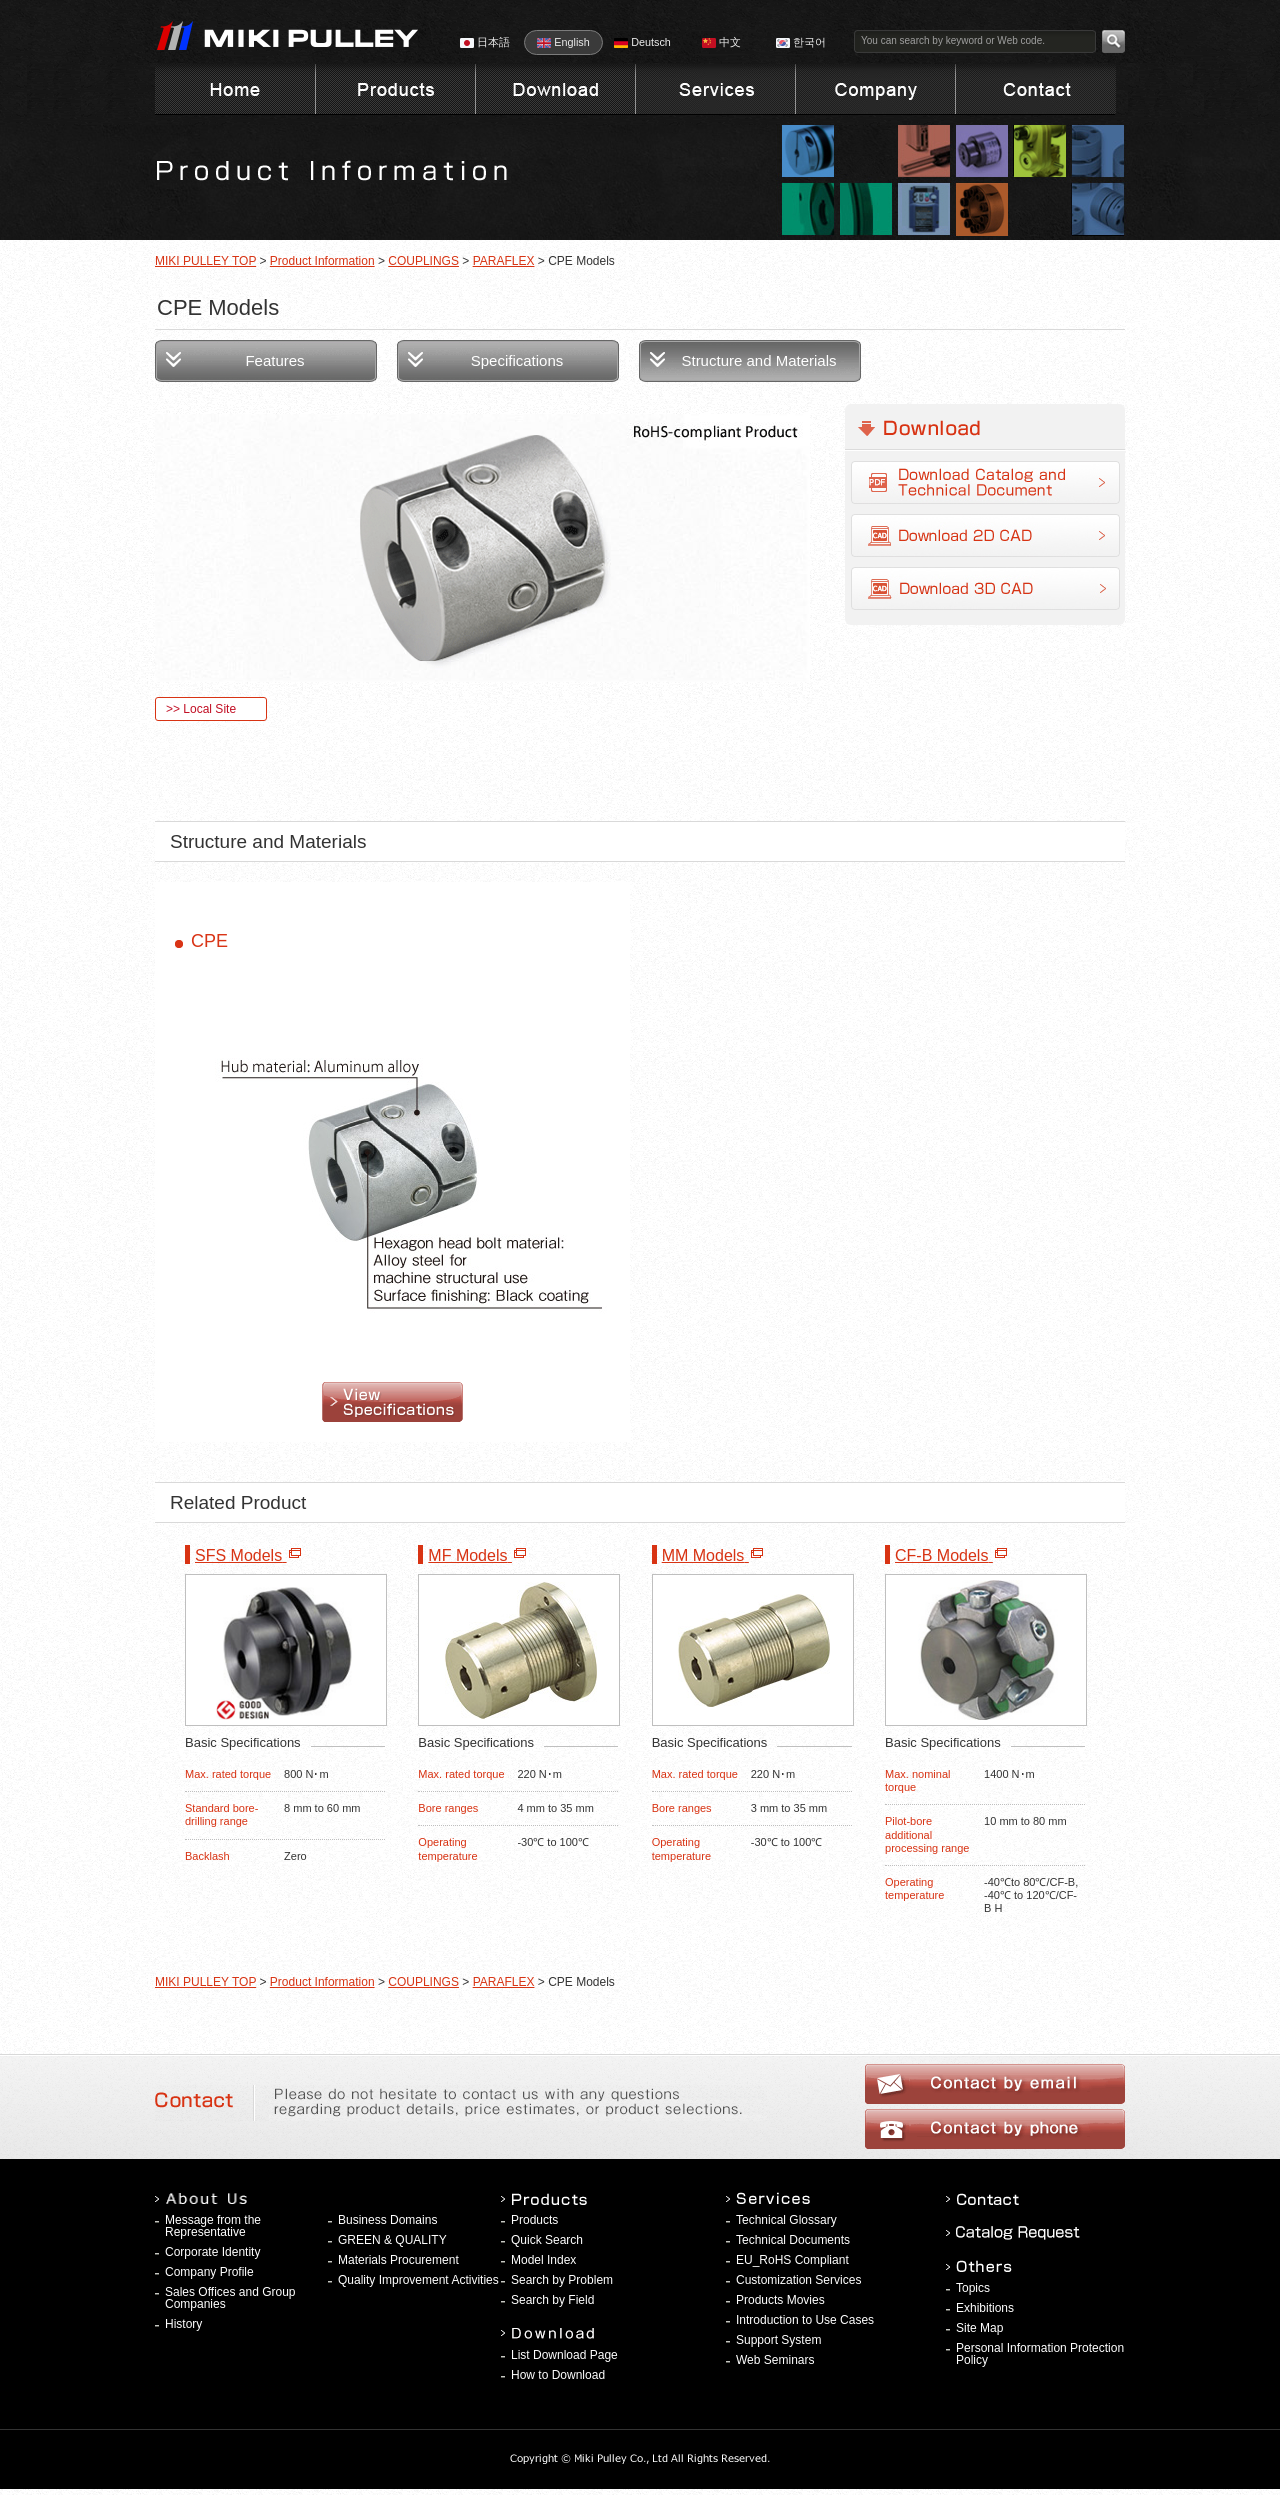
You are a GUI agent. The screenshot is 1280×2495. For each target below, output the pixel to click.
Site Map (979, 2328)
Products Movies (780, 2300)
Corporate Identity (212, 2252)
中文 (721, 42)
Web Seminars (775, 2360)
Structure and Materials (758, 360)
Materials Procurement (398, 2260)
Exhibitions (985, 2308)
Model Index (543, 2260)
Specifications (517, 360)
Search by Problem (562, 2280)
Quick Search (547, 2240)
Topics (973, 2288)
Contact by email (995, 2084)
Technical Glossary (786, 2220)
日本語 (485, 42)
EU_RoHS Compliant (792, 2260)
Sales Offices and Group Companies (230, 2298)
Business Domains (387, 2220)
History (183, 2324)
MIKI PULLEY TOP (205, 261)
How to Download (558, 2375)
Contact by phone (995, 2129)
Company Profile (209, 2272)
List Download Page (564, 2355)
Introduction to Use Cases (805, 2320)
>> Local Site (201, 709)
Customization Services (798, 2280)
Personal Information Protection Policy (1040, 2354)
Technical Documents (793, 2240)
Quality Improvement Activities (418, 2280)
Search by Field (552, 2300)
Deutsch (642, 42)
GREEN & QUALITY (392, 2240)
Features (274, 360)
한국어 (801, 42)
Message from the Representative (213, 2226)
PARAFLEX (504, 261)
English (563, 42)
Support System (778, 2340)
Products (534, 2220)
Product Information (322, 261)
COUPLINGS (423, 261)
